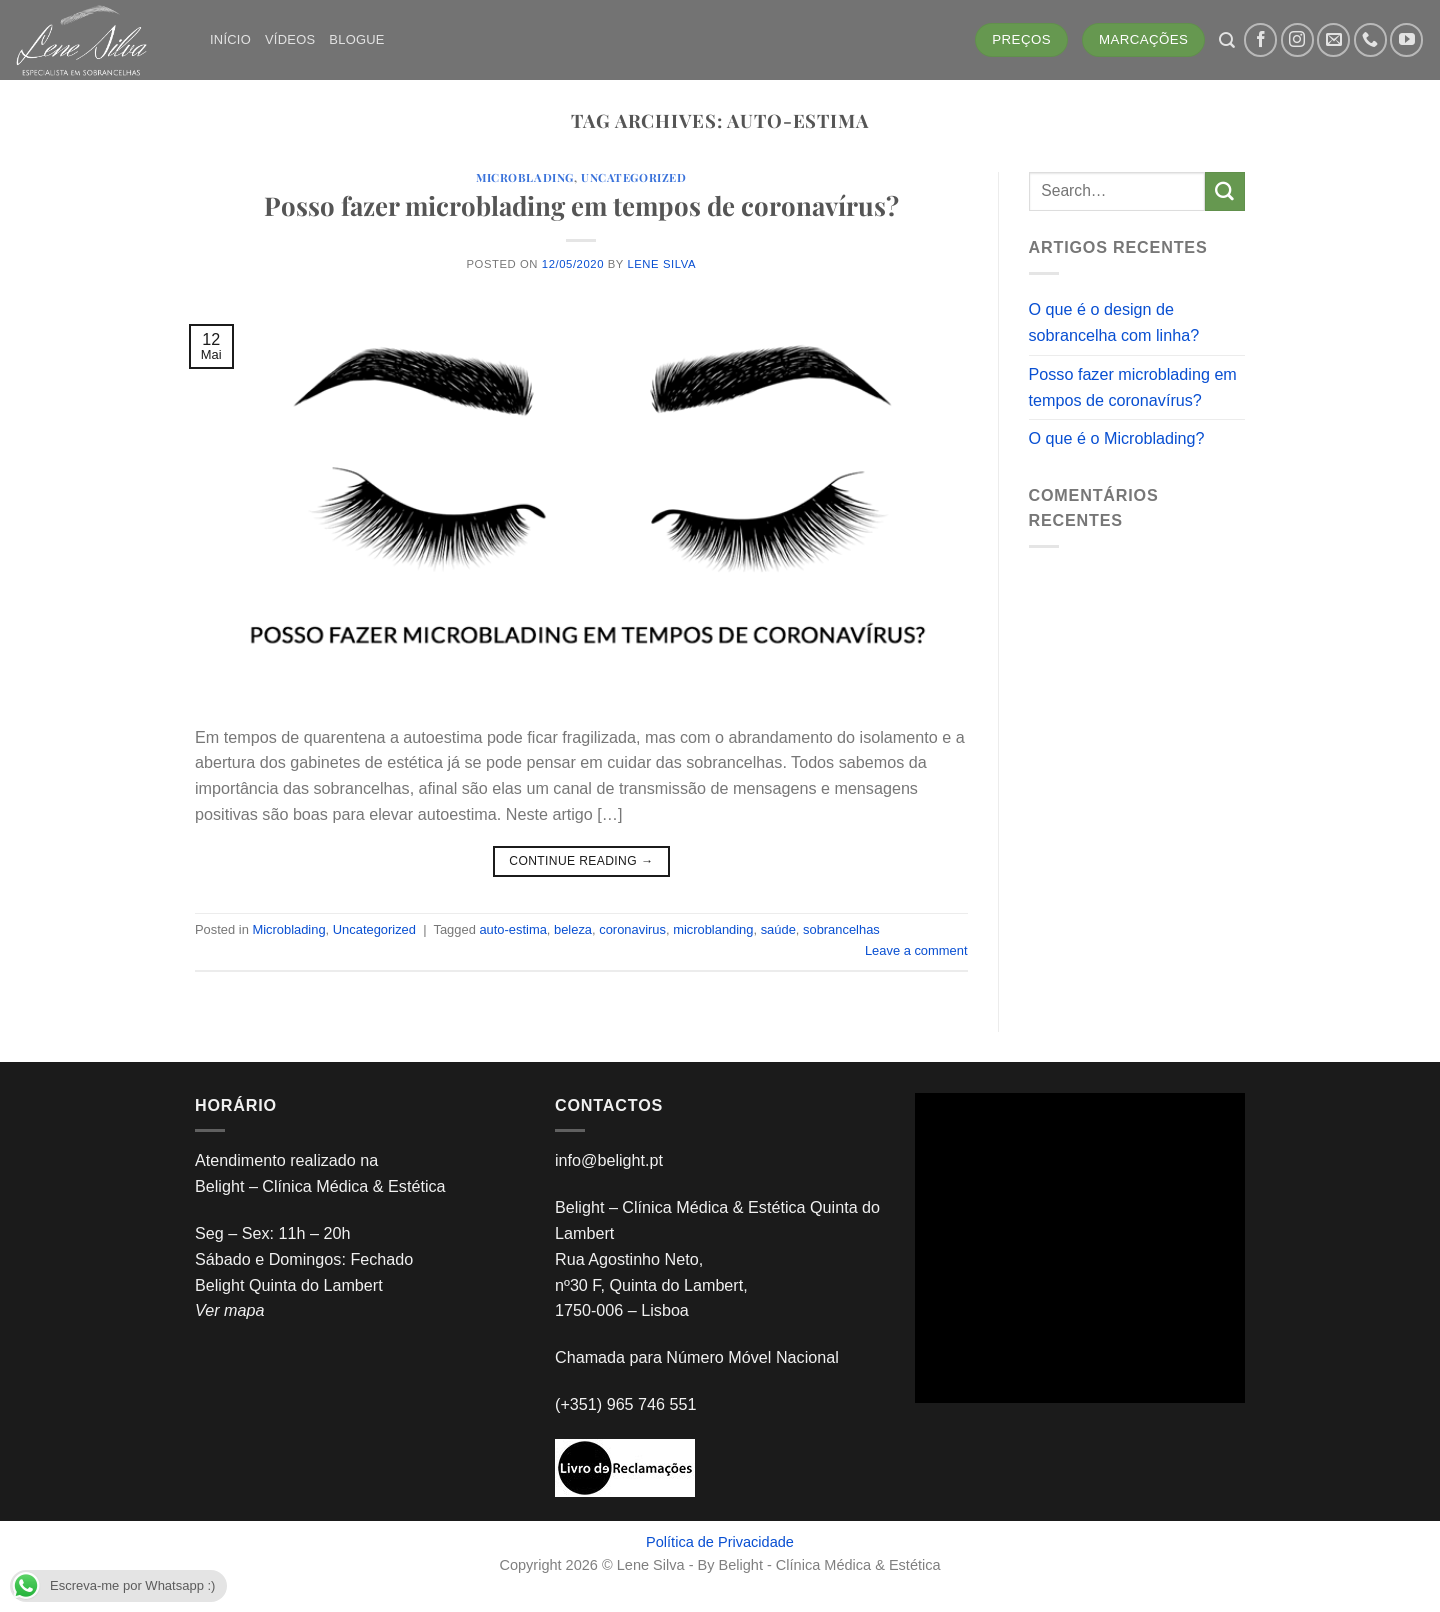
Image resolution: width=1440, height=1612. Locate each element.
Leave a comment (916, 950)
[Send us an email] (1333, 39)
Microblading (525, 177)
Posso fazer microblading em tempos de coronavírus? (581, 205)
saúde (778, 929)
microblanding (713, 929)
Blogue (356, 39)
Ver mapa (229, 1310)
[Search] (1227, 40)
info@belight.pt (609, 1160)
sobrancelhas (841, 929)
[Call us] (1370, 39)
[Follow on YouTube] (1406, 39)
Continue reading (581, 861)
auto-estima (512, 929)
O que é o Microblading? (1117, 438)
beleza (573, 929)
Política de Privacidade (720, 1542)
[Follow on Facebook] (1260, 39)
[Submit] (1225, 192)
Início (230, 39)
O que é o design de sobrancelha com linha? (1114, 322)
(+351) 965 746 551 (628, 1404)
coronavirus (632, 929)
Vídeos (290, 39)
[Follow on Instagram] (1297, 39)
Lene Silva (661, 264)
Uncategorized (633, 177)
